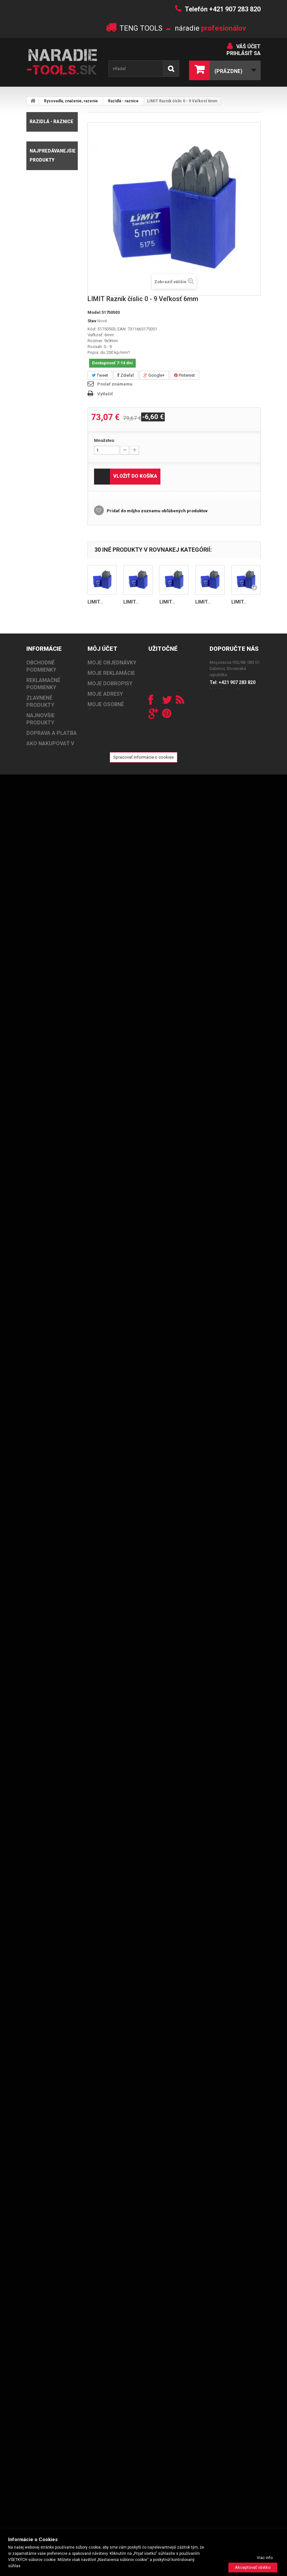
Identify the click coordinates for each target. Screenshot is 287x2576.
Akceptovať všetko (253, 2567)
